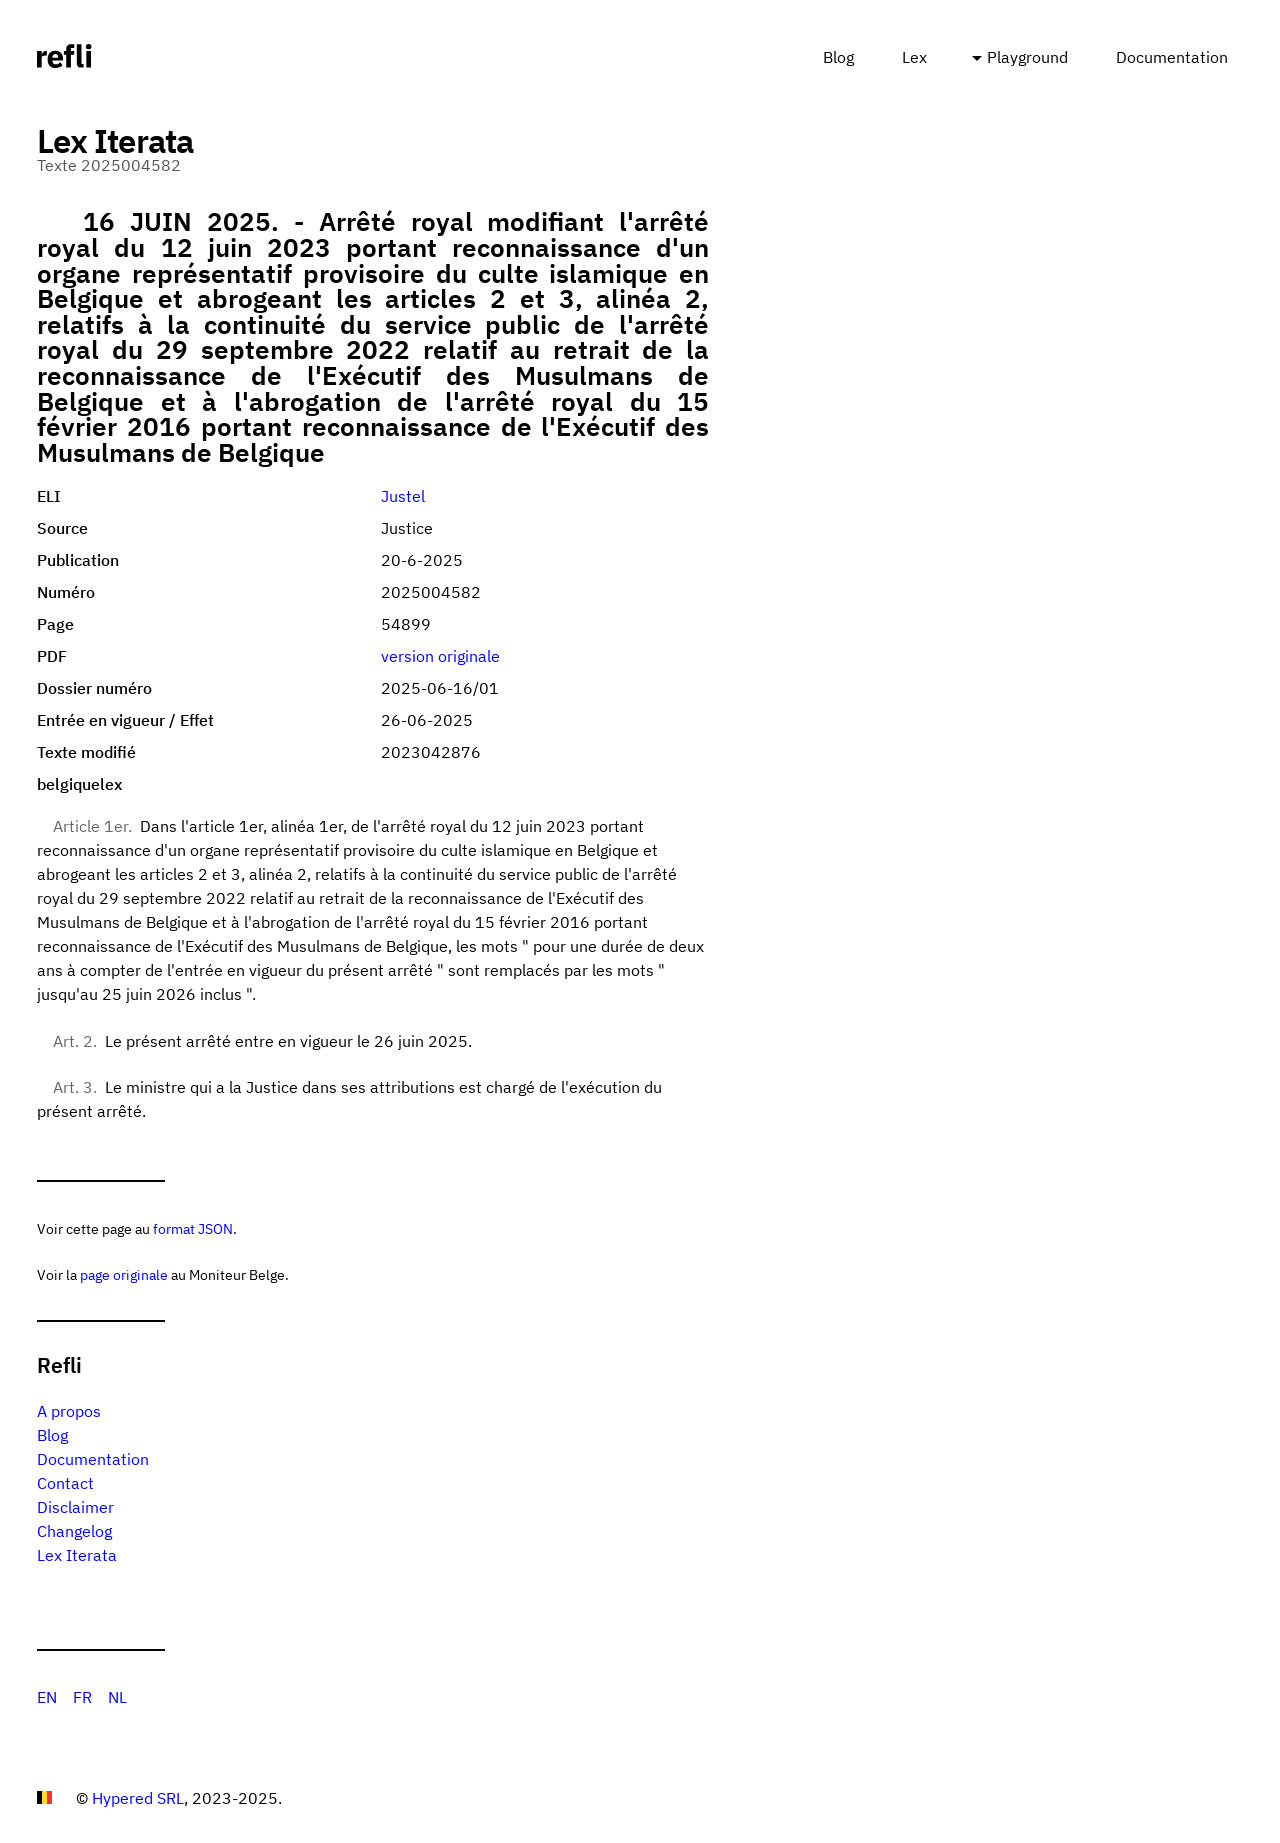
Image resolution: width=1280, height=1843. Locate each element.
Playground (1027, 57)
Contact (65, 1483)
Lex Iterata (77, 1555)
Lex (914, 57)
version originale (440, 656)
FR (82, 1697)
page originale (124, 1274)
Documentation (1172, 57)
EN (47, 1697)
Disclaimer (75, 1507)
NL (117, 1697)
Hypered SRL (138, 1798)
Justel (403, 496)
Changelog (74, 1531)
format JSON (193, 1228)
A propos (69, 1411)
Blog (838, 57)
